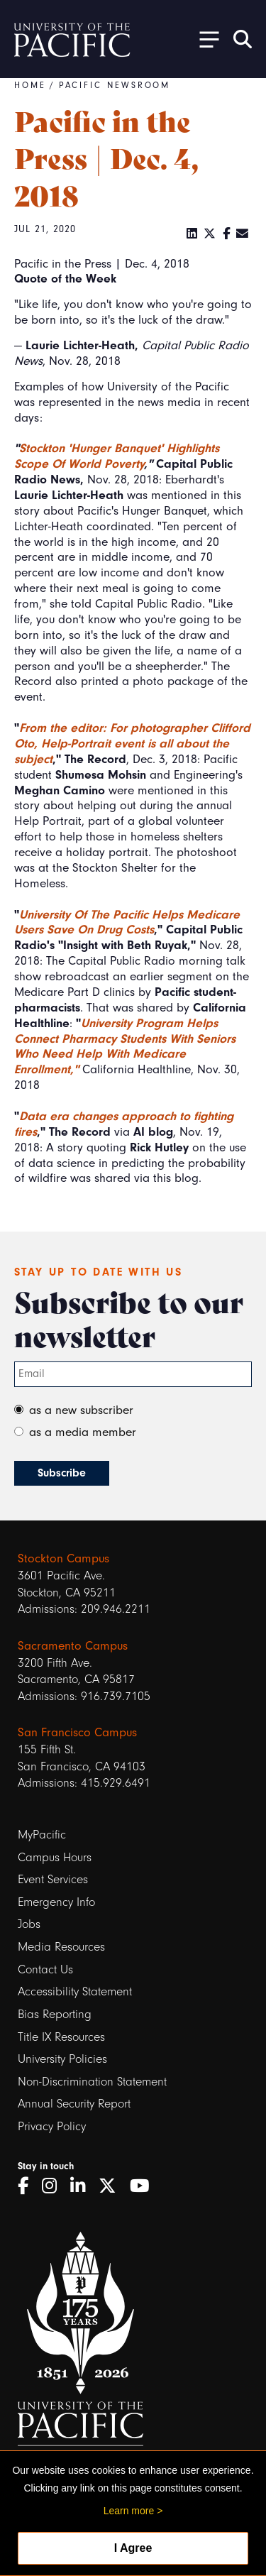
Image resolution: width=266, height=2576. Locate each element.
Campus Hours (55, 1857)
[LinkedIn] (192, 234)
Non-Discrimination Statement (92, 2081)
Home (30, 85)
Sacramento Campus (73, 1646)
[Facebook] (226, 234)
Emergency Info (56, 1902)
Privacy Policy (52, 2126)
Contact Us (45, 1969)
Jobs (29, 1924)
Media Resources (61, 1946)
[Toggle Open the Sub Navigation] (204, 39)
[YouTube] (145, 2186)
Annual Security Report (74, 2103)
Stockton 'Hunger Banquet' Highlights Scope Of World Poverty (116, 456)
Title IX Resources (61, 2037)
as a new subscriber (81, 1410)
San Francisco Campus (77, 1732)
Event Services (53, 1879)
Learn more (129, 2510)
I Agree (133, 2548)
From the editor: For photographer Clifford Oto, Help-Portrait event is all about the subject (132, 743)
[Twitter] (210, 234)
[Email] (242, 234)
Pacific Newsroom (115, 85)
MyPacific (42, 1834)
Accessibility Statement (75, 1991)
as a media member (82, 1432)
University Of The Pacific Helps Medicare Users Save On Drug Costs (127, 922)
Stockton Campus (63, 1558)
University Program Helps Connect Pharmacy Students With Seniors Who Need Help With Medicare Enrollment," (124, 1046)
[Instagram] (54, 2186)
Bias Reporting (55, 2014)
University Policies (62, 2059)
